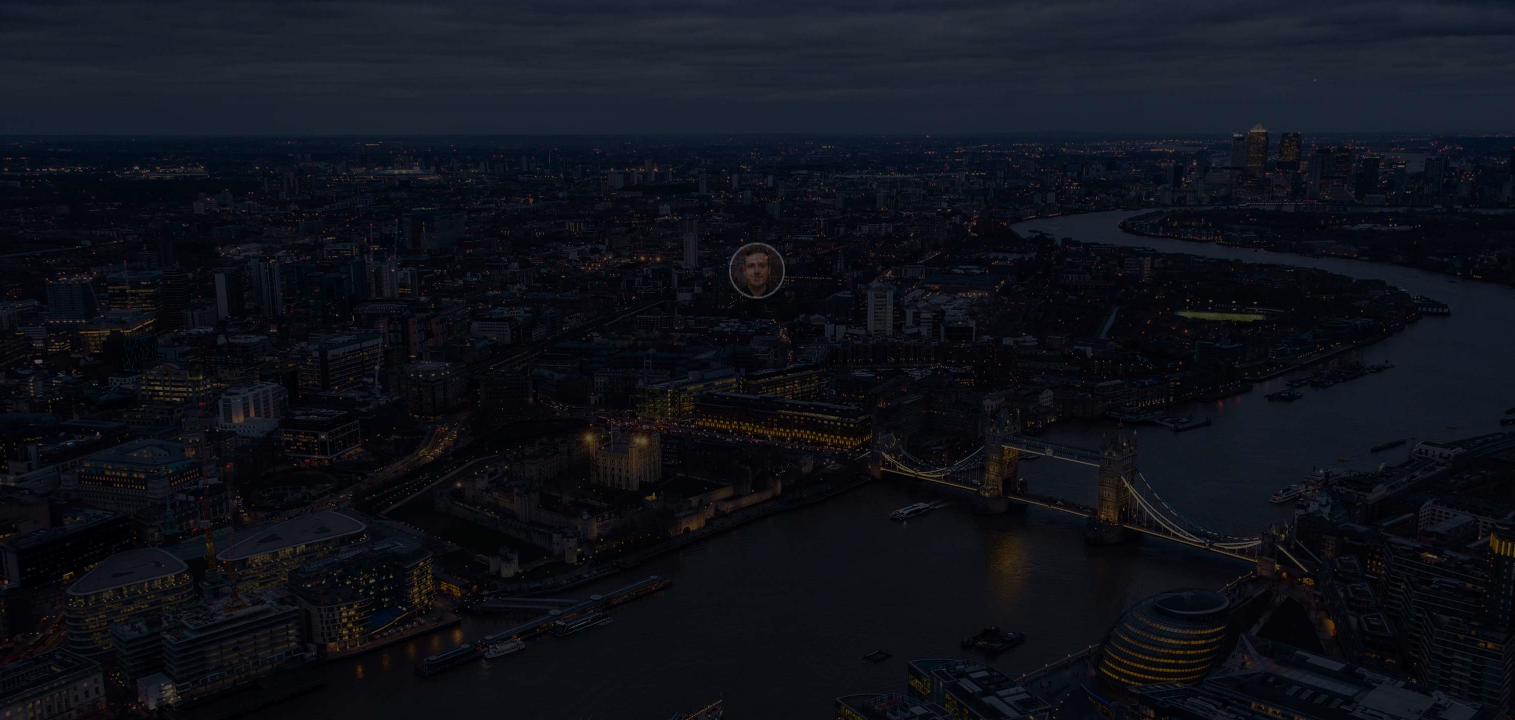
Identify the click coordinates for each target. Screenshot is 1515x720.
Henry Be (68, 698)
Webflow (162, 698)
